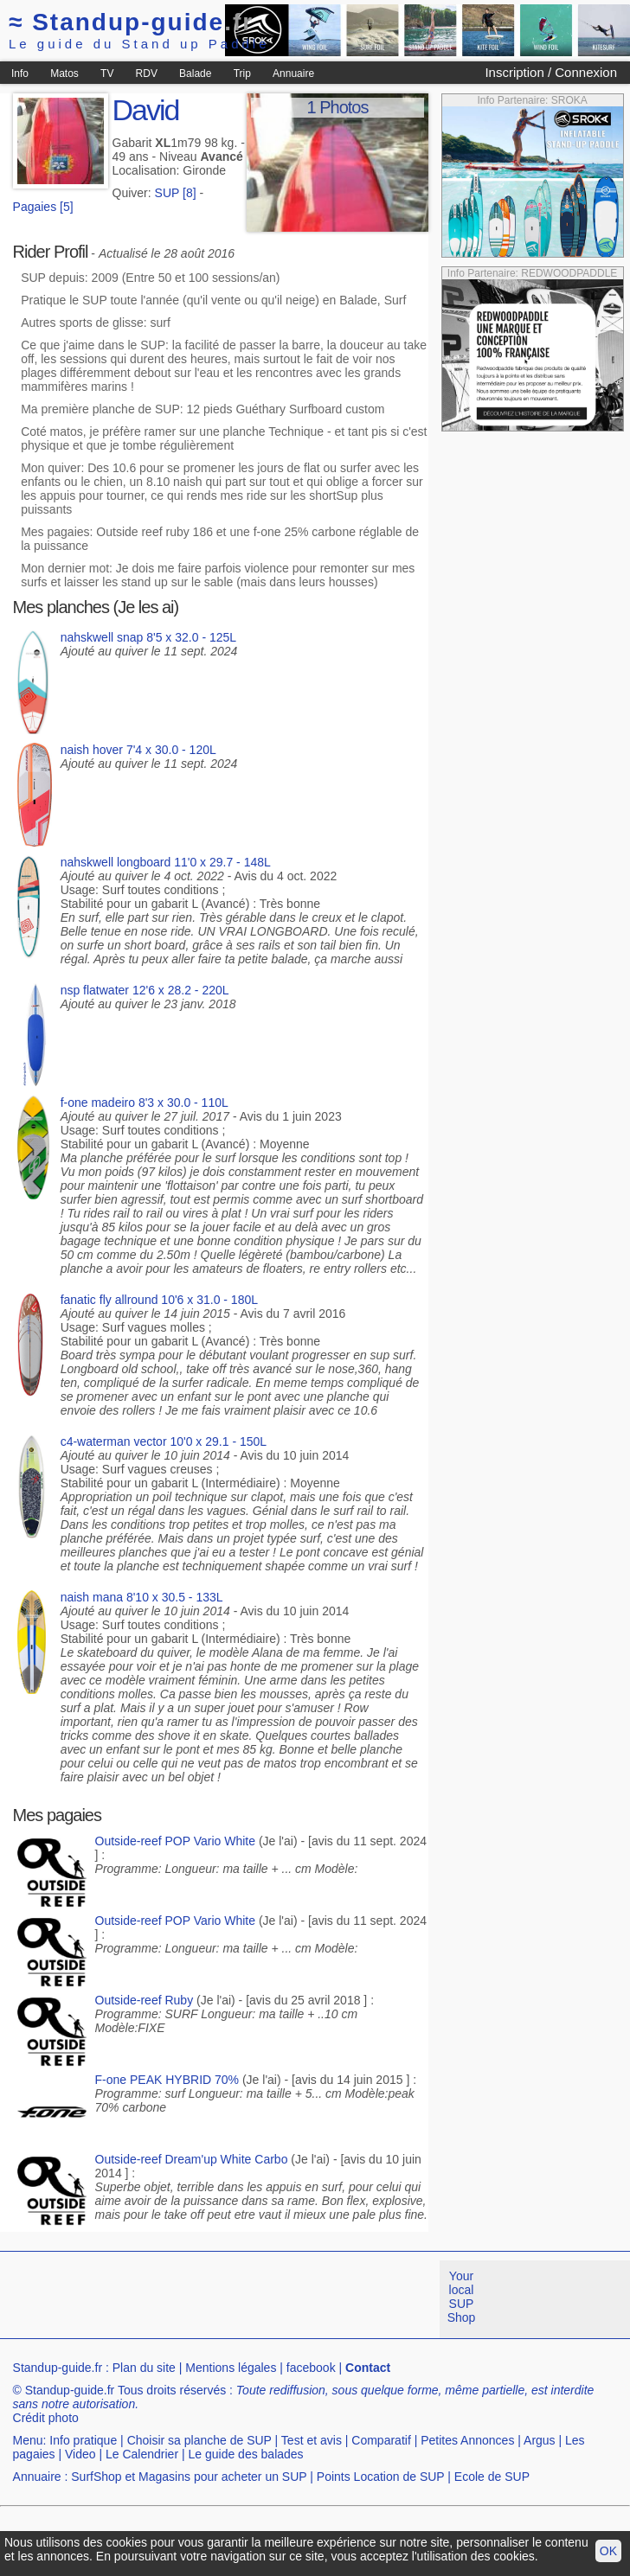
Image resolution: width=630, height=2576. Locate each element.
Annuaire (293, 73)
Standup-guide (131, 22)
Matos (64, 73)
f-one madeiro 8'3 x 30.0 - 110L (144, 1102)
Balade (195, 73)
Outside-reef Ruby (144, 2000)
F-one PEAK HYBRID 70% (167, 2080)
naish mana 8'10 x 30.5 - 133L (142, 1597)
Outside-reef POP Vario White (175, 1841)
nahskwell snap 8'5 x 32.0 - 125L (148, 637)
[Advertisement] (308, 2381)
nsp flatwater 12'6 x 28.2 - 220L (145, 990)
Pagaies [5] (43, 207)
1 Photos (338, 107)
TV (106, 73)
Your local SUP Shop (461, 2296)
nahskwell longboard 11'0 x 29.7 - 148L (166, 862)
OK (608, 2551)
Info (20, 73)
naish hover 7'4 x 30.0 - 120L (138, 750)
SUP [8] (175, 193)
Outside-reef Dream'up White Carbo (191, 2159)
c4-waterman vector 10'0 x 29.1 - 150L (164, 1441)
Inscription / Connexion (551, 72)
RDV (147, 73)
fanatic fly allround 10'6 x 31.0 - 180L (159, 1300)
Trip (242, 73)
